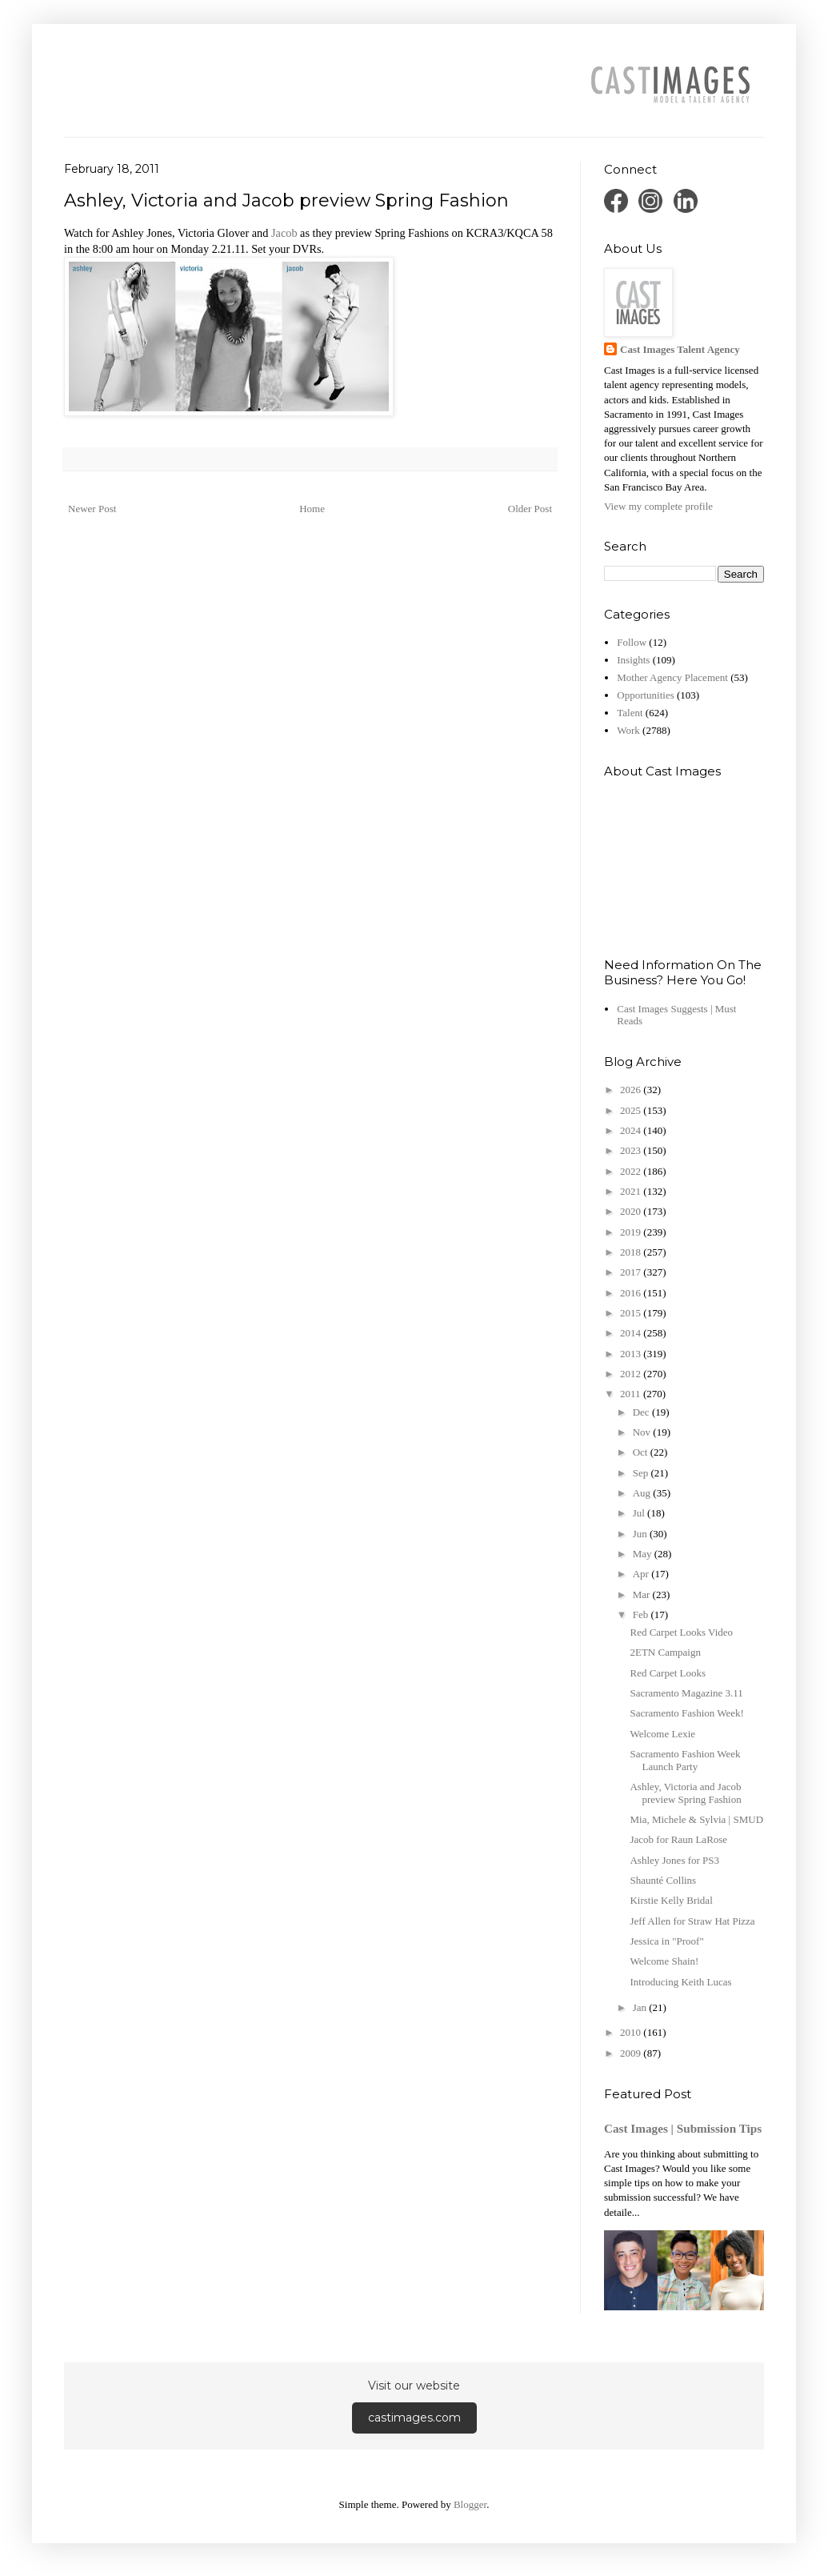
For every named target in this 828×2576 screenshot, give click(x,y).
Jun (641, 1534)
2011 (631, 1394)
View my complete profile (658, 506)
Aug (643, 1493)
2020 (631, 1211)
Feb (642, 1614)
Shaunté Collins (663, 1880)
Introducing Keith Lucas (680, 1982)
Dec (642, 1412)
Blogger (470, 2504)
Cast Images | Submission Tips (683, 2128)
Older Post (530, 509)
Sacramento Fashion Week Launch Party (685, 1760)
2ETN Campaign (665, 1652)
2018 (631, 1252)
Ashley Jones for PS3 (674, 1860)
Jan (641, 2007)
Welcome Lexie (662, 1734)
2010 (631, 2032)
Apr (642, 1574)
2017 (631, 1272)
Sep (642, 1473)
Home (312, 509)
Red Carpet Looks (668, 1673)
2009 (631, 2053)
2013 (631, 1354)
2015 (631, 1313)
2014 (631, 1333)
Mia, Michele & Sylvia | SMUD (696, 1819)
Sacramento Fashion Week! (686, 1713)
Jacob (284, 232)
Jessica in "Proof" (666, 1941)
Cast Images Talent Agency (680, 349)
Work (628, 730)
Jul (640, 1513)
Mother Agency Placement (672, 677)
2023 (631, 1150)
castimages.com (414, 2417)
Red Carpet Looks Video (681, 1632)
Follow (631, 642)
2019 (631, 1232)
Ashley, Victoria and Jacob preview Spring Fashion (685, 1793)
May (643, 1554)
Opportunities (645, 695)
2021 (631, 1191)
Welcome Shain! (664, 1961)
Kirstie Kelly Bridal (671, 1900)
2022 (631, 1171)
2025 (631, 1110)
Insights (633, 660)
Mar (643, 1594)
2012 (631, 1374)
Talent (629, 713)
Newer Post (92, 509)
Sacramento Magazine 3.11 (686, 1693)
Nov (643, 1432)
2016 (631, 1293)
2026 (631, 1090)
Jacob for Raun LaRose (678, 1839)
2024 (631, 1130)
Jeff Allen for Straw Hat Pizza (692, 1921)
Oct (641, 1452)
